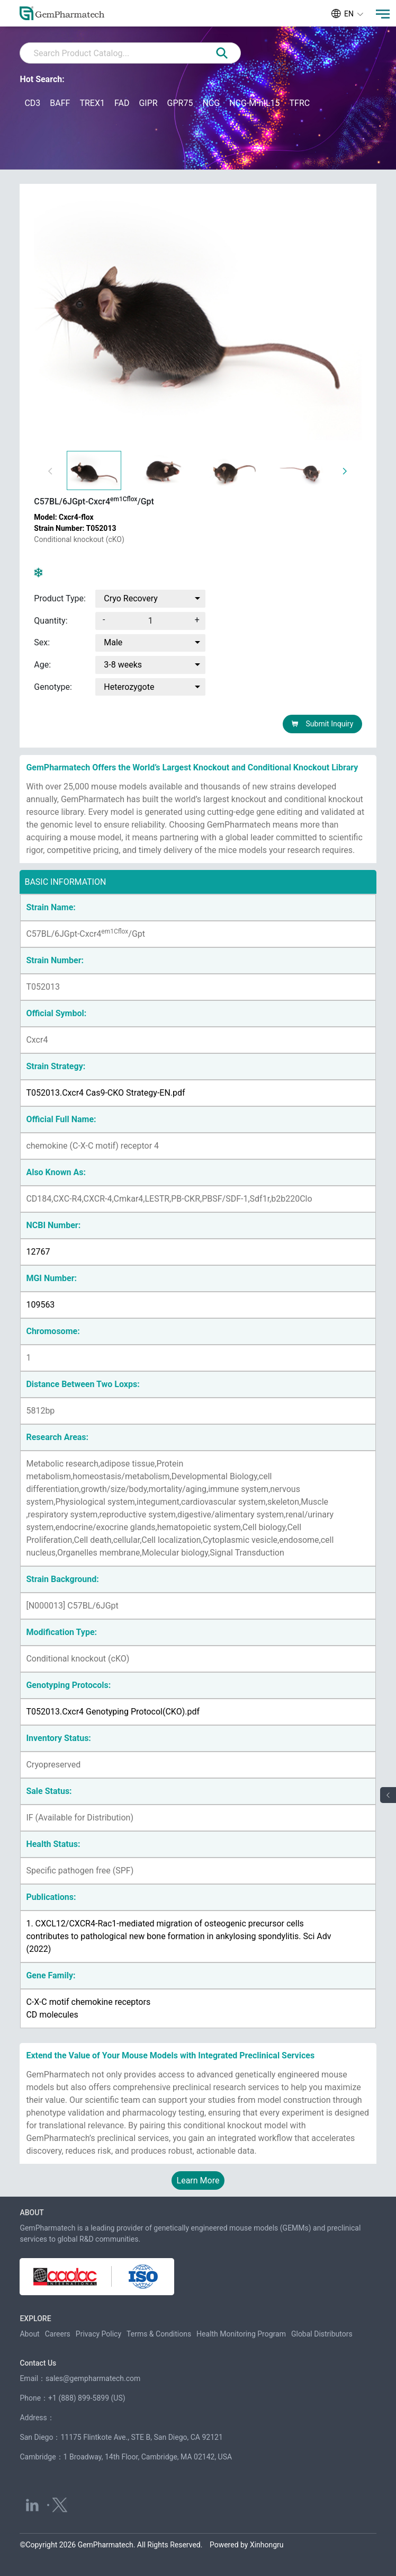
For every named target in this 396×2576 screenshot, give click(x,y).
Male (113, 643)
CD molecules (52, 2015)
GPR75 (180, 103)
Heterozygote (129, 687)
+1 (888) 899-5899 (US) (86, 2398)
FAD (121, 103)
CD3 (32, 103)
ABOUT (31, 2212)
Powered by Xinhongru (247, 2545)
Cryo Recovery (131, 598)
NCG (211, 103)
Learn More (198, 2180)
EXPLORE (35, 2318)
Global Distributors (322, 2334)
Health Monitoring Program (241, 2334)
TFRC (299, 103)
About (29, 2334)
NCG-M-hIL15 (254, 103)
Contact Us (38, 2363)
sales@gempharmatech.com (93, 2378)
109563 (40, 1305)
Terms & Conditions (159, 2334)
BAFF (60, 103)
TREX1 (92, 103)
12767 (38, 1252)
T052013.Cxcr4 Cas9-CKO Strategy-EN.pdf (105, 1093)
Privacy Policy (98, 2334)
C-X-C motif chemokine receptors (88, 2002)
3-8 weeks (123, 665)
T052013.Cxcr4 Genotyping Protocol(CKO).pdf (113, 1712)
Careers (57, 2334)
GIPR (148, 103)
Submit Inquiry (322, 724)
